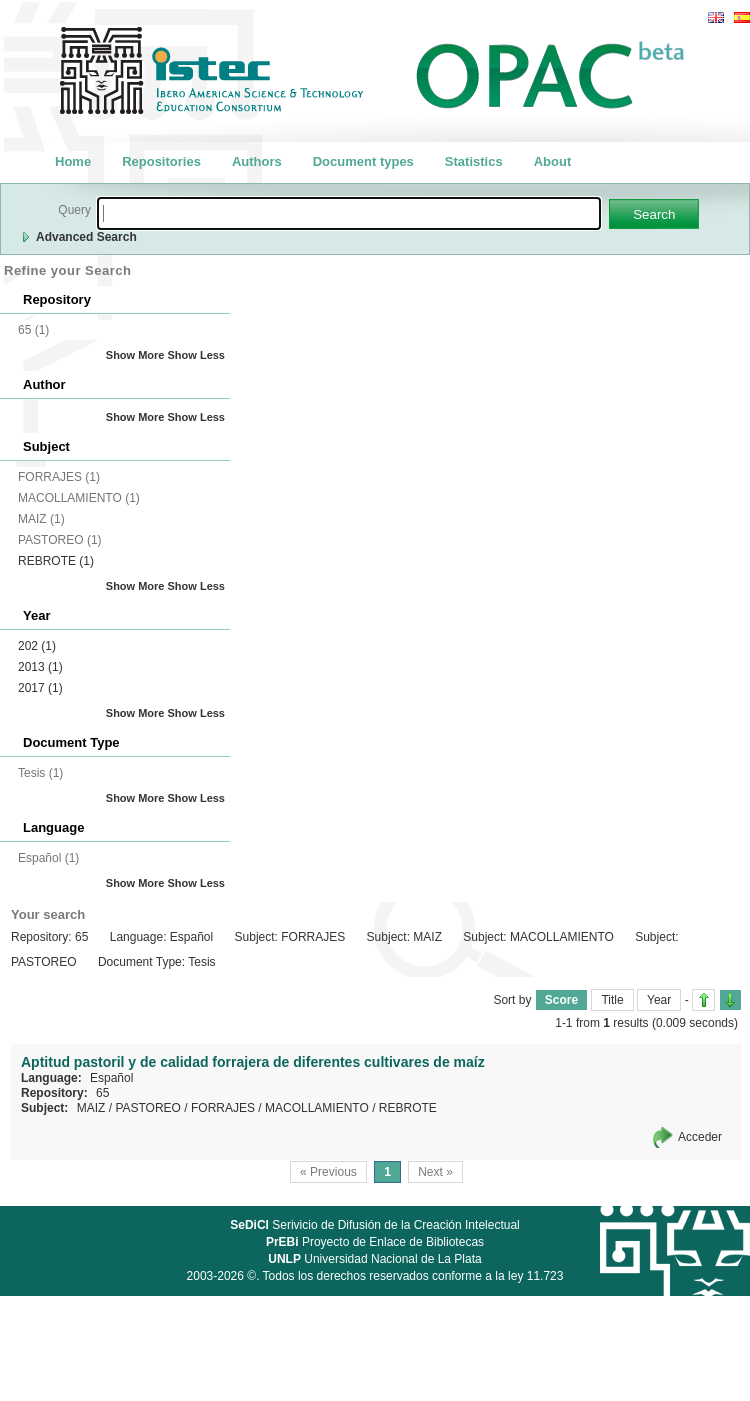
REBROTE (56, 561)
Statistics (474, 161)
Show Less (196, 355)
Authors (257, 161)
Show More (135, 355)
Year (659, 1000)
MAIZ (91, 1108)
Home (73, 161)
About (553, 161)
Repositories (161, 161)
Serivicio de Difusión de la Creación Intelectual (375, 1225)
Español (111, 1078)
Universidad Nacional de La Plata (374, 1259)
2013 (40, 667)
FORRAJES (223, 1108)
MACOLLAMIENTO (317, 1108)
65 (102, 1093)
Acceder (700, 1137)
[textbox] (349, 213)
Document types (363, 161)
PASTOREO (148, 1108)
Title (612, 1000)
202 (37, 646)
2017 (40, 688)
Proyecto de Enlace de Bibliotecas (375, 1242)
